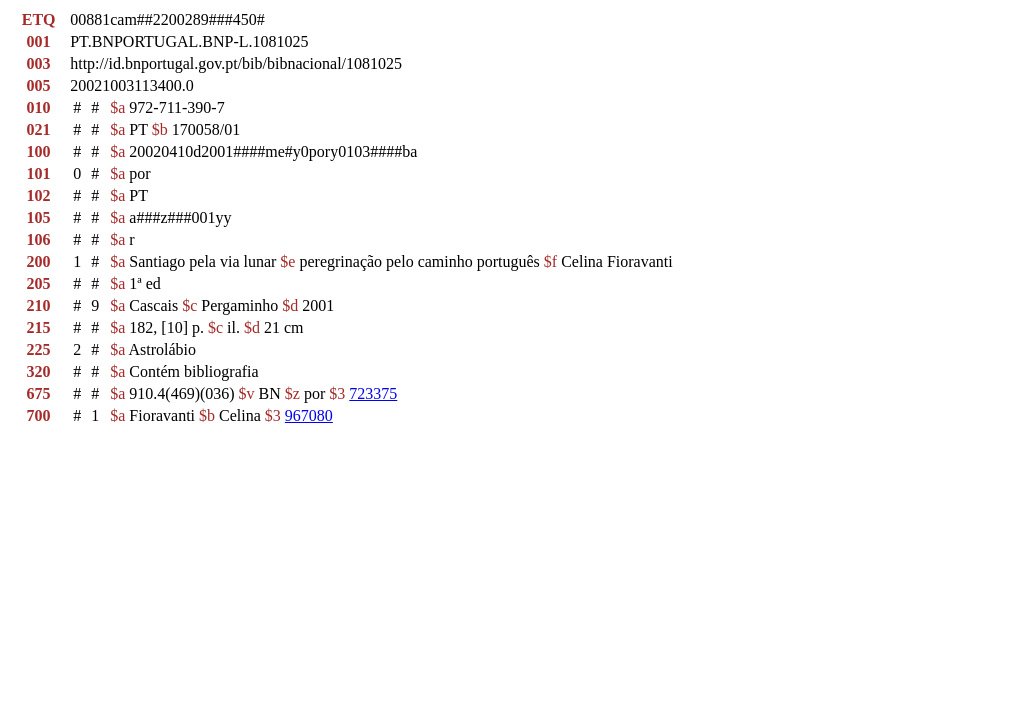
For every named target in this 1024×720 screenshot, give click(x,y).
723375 (373, 393)
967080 (309, 415)
